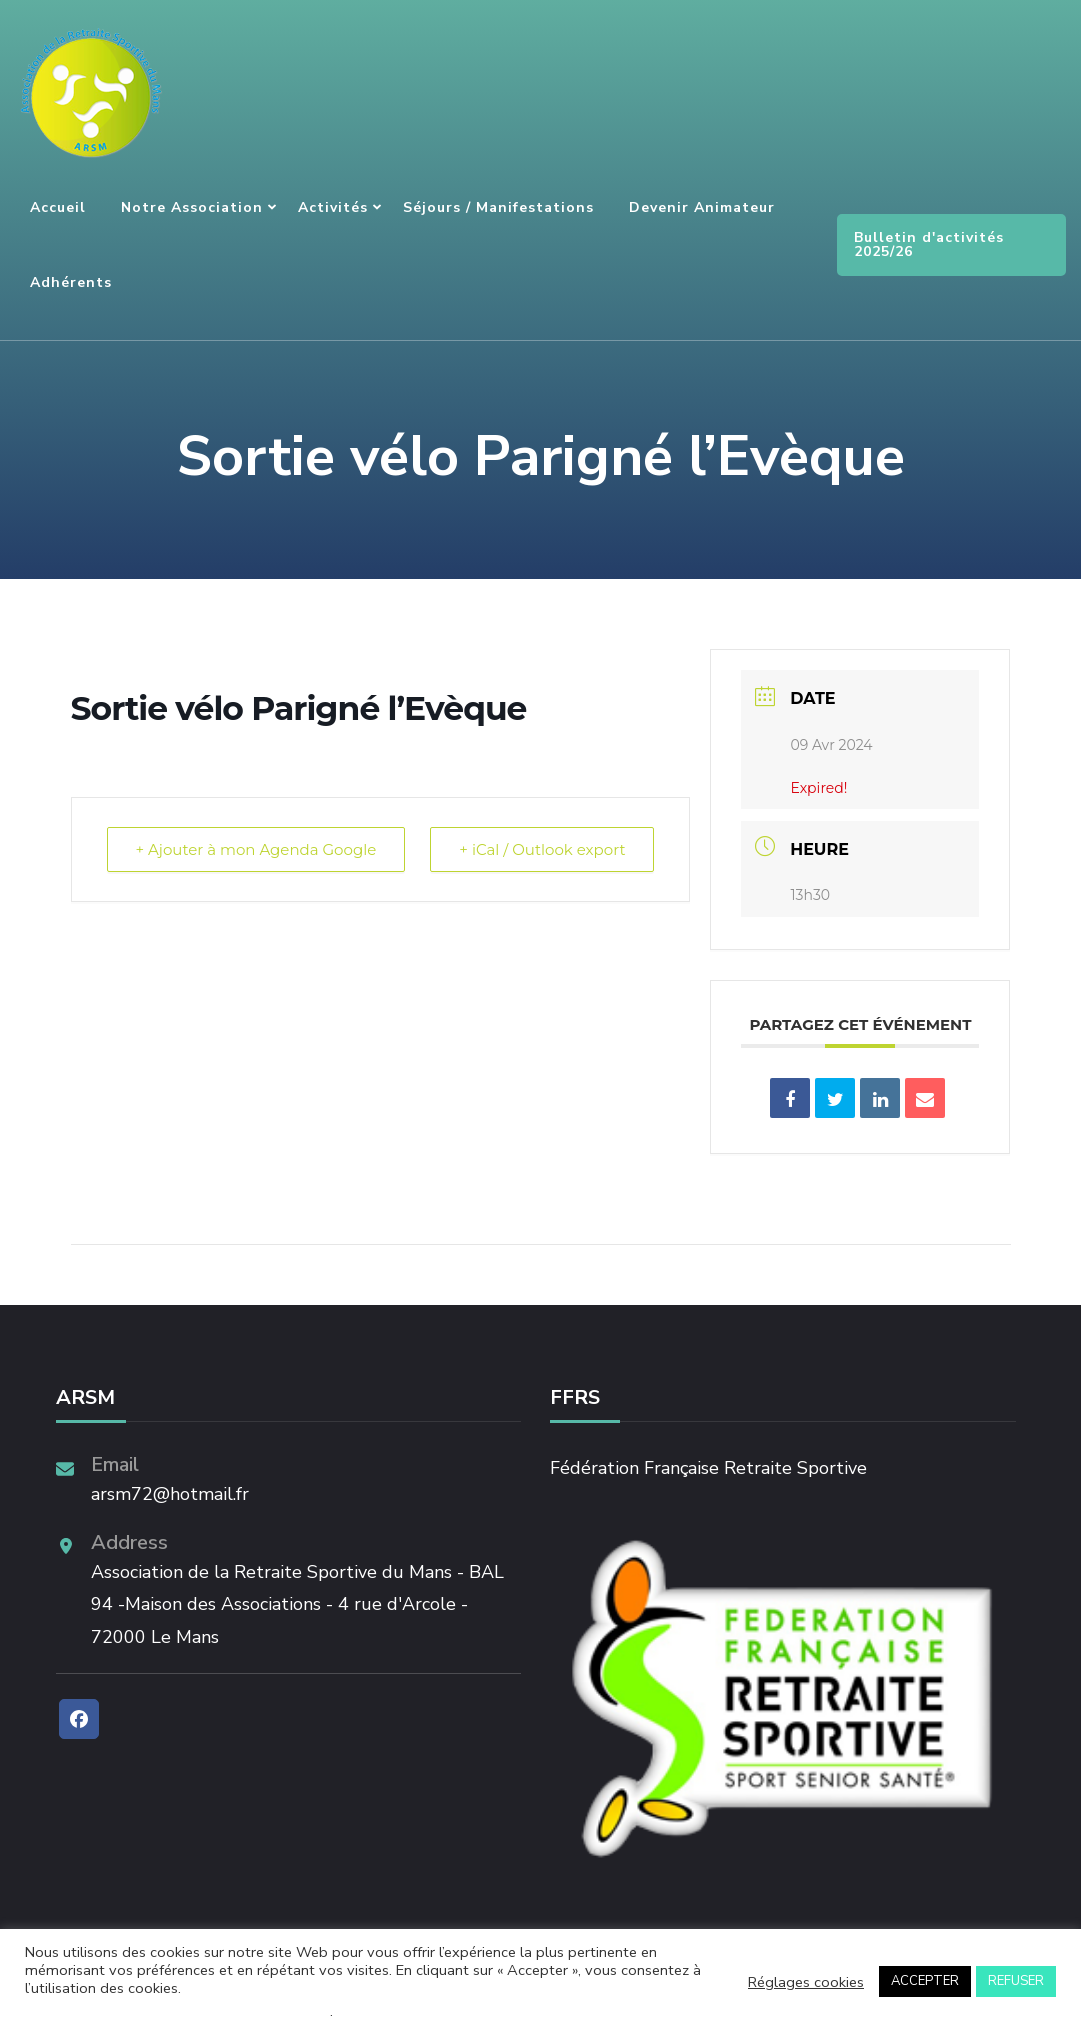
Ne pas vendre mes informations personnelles (177, 2011)
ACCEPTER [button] (925, 1981)
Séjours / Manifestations (498, 207)
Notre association (192, 207)
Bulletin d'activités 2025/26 (929, 244)
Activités (333, 207)
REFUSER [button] (1016, 1981)
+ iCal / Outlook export (542, 849)
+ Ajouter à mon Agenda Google (256, 849)
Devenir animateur (702, 207)
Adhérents (71, 282)
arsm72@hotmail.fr (170, 1494)
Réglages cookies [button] (806, 1982)
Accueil (58, 207)
